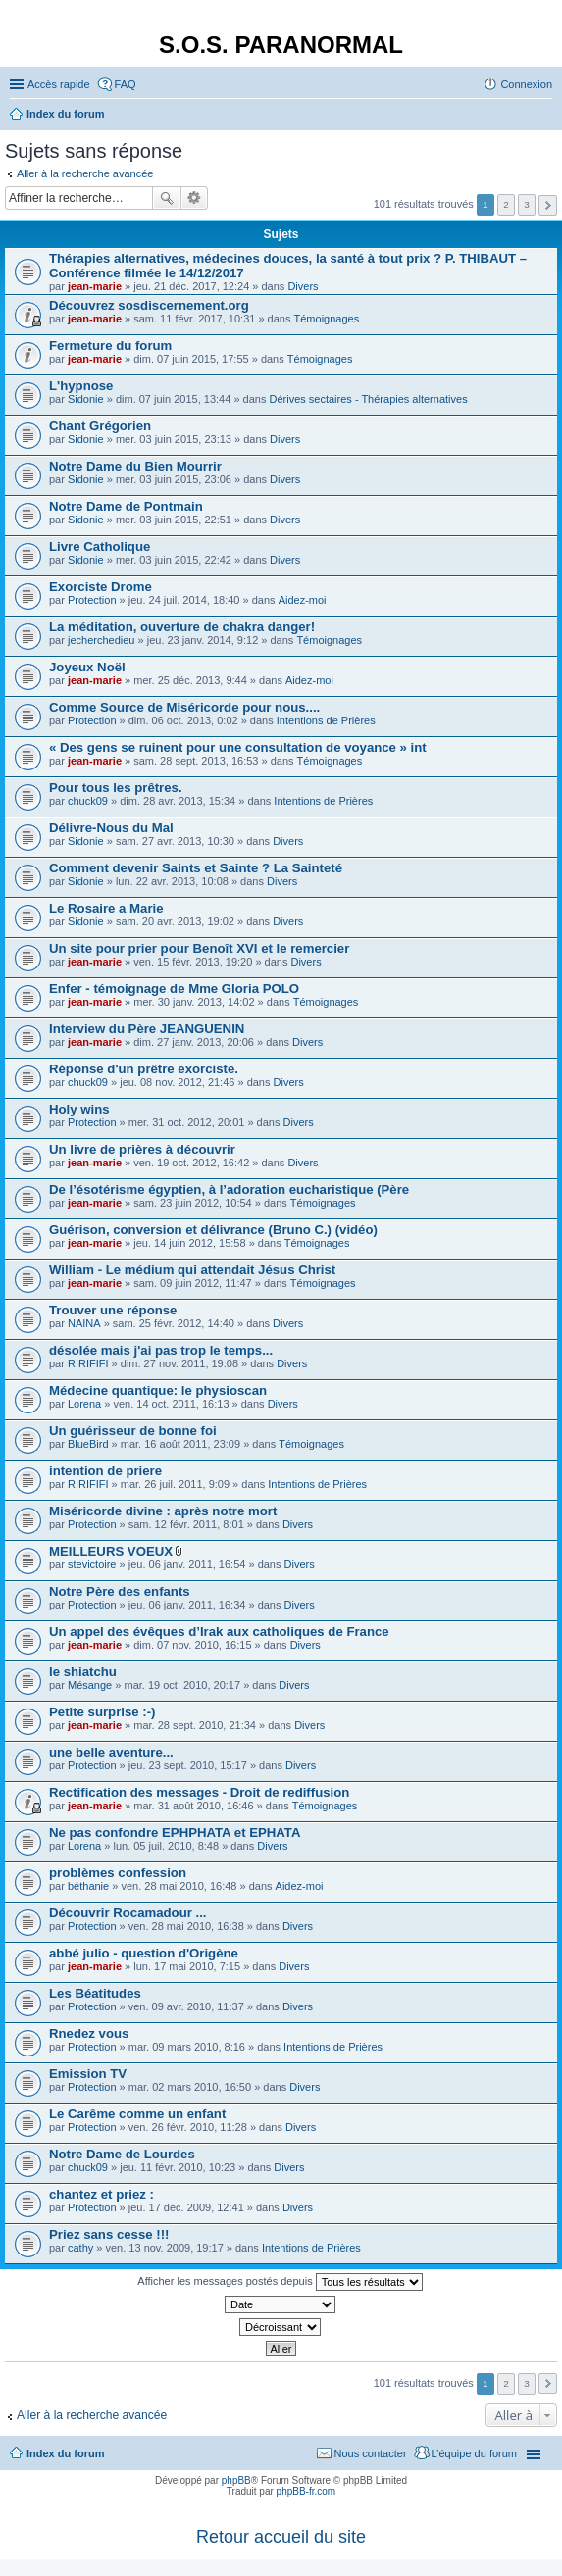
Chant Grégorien (100, 426)
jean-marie (95, 286)
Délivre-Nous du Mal (111, 827)
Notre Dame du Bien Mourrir (135, 466)
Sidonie (86, 399)
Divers (302, 286)
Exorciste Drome (100, 586)
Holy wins (79, 1109)
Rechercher (166, 198)
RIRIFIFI (88, 1363)
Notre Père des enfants (119, 1591)
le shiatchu (83, 1671)
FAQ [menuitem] (125, 84)
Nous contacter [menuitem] (370, 2453)
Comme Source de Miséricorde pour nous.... (184, 707)
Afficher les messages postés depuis (279, 2282)
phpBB (236, 2480)
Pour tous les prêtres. (115, 787)
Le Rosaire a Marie (106, 908)
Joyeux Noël (87, 667)
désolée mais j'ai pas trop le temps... (161, 1350)
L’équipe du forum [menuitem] (474, 2453)
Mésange (90, 1685)
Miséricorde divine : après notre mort (163, 1511)
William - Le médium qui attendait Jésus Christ (192, 1270)
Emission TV (88, 2073)
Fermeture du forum (110, 345)
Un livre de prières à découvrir (142, 1149)
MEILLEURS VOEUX (111, 1551)
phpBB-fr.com (306, 2491)
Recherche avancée (194, 198)
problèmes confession (117, 1872)
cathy (80, 2248)
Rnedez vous (88, 2033)
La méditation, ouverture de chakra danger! (182, 626)
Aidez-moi (303, 600)
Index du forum (65, 2453)
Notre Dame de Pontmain (126, 506)
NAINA (84, 1323)
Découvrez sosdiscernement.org (149, 305)
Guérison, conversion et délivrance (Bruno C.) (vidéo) (213, 1229)
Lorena (84, 1404)
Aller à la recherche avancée (85, 173)
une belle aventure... (111, 1752)
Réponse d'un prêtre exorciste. (143, 1069)
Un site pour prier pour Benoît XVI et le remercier (199, 948)
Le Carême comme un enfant (137, 2113)
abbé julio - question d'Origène (143, 1953)
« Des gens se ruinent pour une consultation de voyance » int (238, 747)
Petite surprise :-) (102, 1712)
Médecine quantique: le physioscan (158, 1390)
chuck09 (88, 801)
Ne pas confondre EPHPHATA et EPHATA (174, 1832)
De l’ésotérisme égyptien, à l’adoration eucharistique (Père (229, 1189)
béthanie (88, 1886)
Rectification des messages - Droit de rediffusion (199, 1792)
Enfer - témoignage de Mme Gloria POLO (174, 988)
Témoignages (327, 318)
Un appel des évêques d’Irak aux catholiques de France (219, 1631)
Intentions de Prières (326, 720)
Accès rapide (58, 84)
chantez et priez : (101, 2194)
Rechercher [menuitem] (544, 116)
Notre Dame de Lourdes (122, 2154)
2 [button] (506, 204)
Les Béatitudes (95, 1993)
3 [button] (527, 204)
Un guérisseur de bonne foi (133, 1430)
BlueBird (88, 1444)
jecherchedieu (101, 640)
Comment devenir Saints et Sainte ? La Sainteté (195, 868)
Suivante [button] (547, 205)
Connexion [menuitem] (526, 84)
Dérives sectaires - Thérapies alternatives (368, 399)
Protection (92, 600)
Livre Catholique (99, 546)
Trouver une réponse (113, 1310)
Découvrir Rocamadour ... (128, 1913)
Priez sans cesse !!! (109, 2234)
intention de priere (105, 1470)
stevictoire (92, 1564)
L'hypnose (81, 385)
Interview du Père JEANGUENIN (146, 1028)
